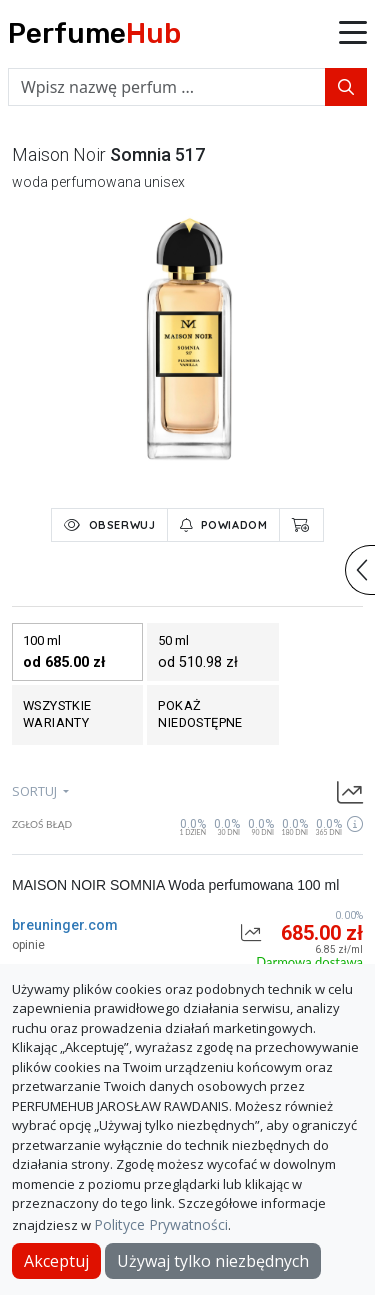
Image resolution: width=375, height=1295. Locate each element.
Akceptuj (56, 1261)
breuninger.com (65, 925)
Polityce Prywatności (161, 1224)
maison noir (59, 154)
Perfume (94, 33)
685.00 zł (322, 933)
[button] (353, 34)
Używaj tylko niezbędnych (213, 1261)
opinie (28, 945)
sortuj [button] (36, 791)
